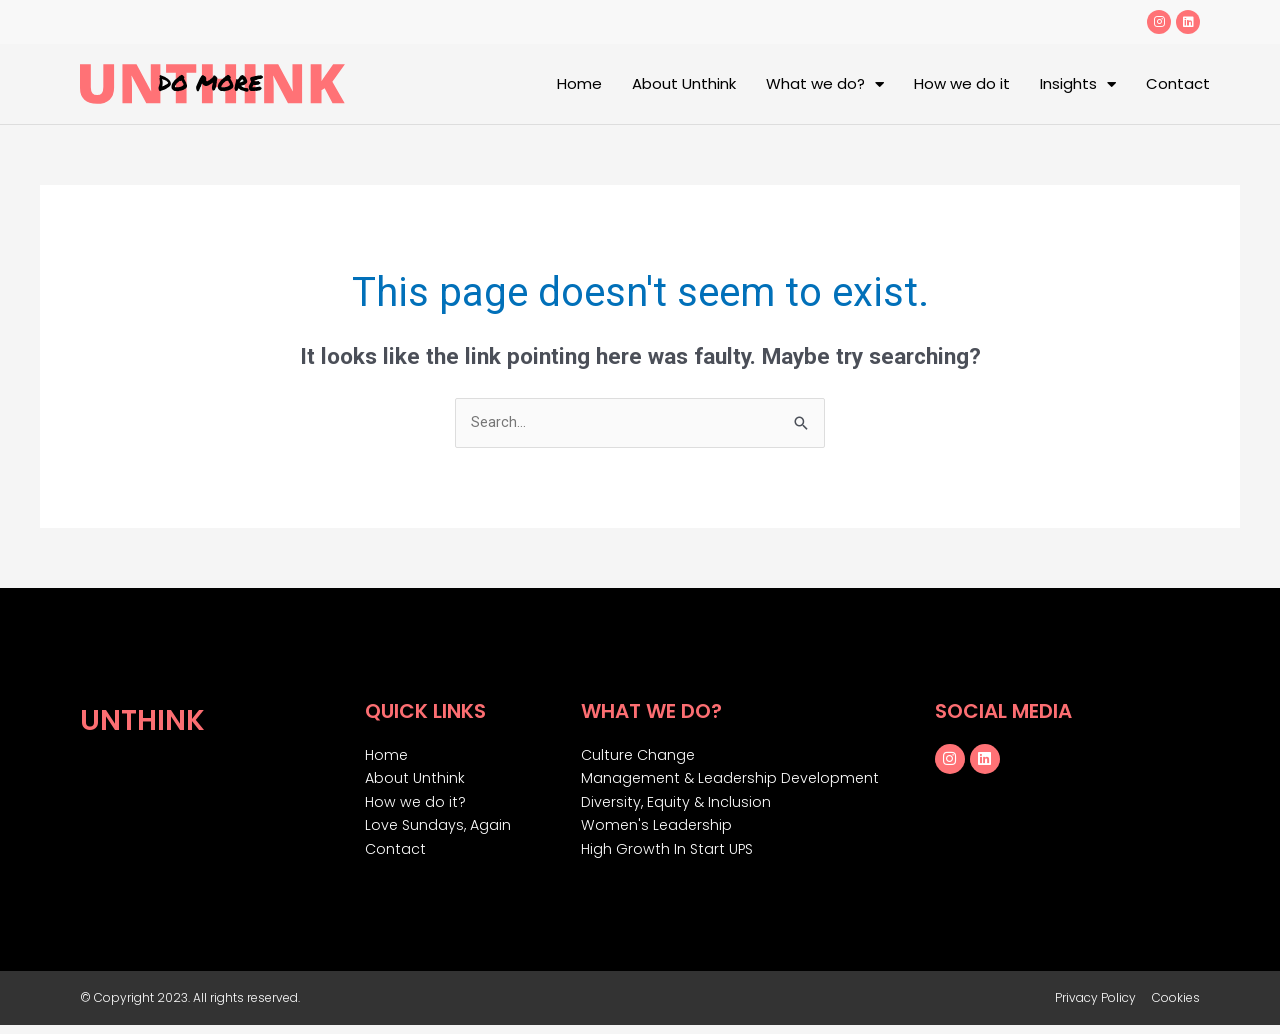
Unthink (149, 719)
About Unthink (684, 83)
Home (579, 83)
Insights (1078, 84)
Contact (1178, 83)
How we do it (962, 83)
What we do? (825, 84)
